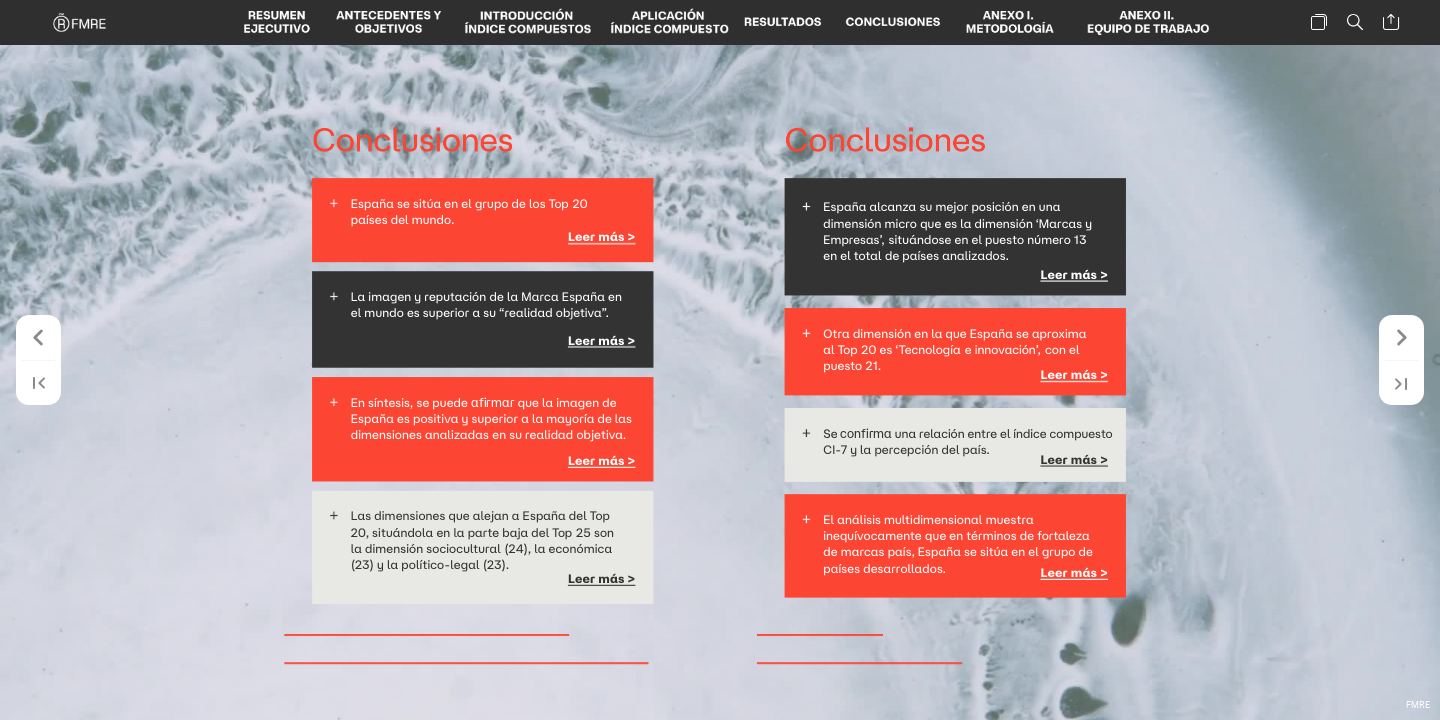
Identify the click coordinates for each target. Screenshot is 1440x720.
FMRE (1418, 705)
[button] (277, 22)
